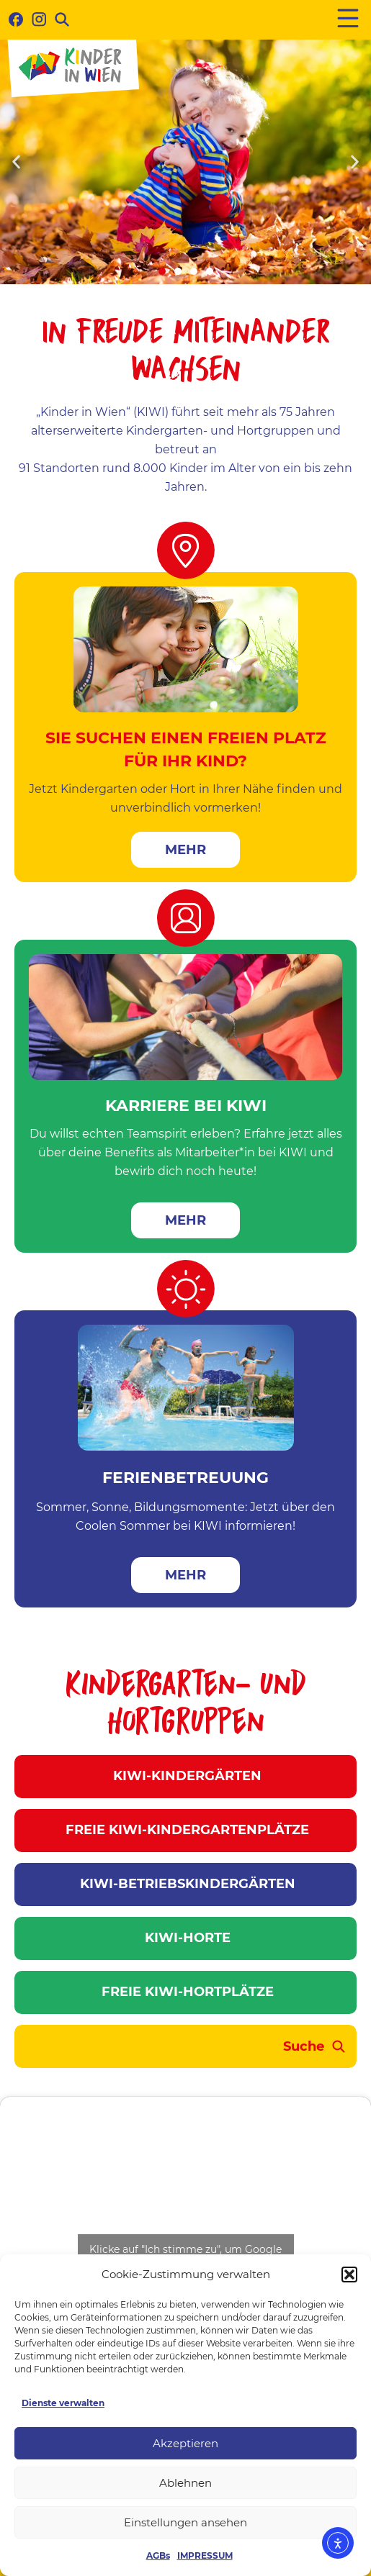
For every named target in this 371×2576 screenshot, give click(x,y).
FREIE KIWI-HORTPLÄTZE (186, 1992)
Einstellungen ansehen (185, 2522)
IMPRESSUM (205, 2555)
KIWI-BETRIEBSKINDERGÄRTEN (185, 1884)
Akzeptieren (185, 2443)
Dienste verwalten (63, 2403)
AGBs (158, 2555)
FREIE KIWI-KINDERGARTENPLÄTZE (185, 1830)
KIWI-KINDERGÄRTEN (185, 1776)
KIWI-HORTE (186, 1938)
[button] (349, 2274)
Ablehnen (185, 2483)
